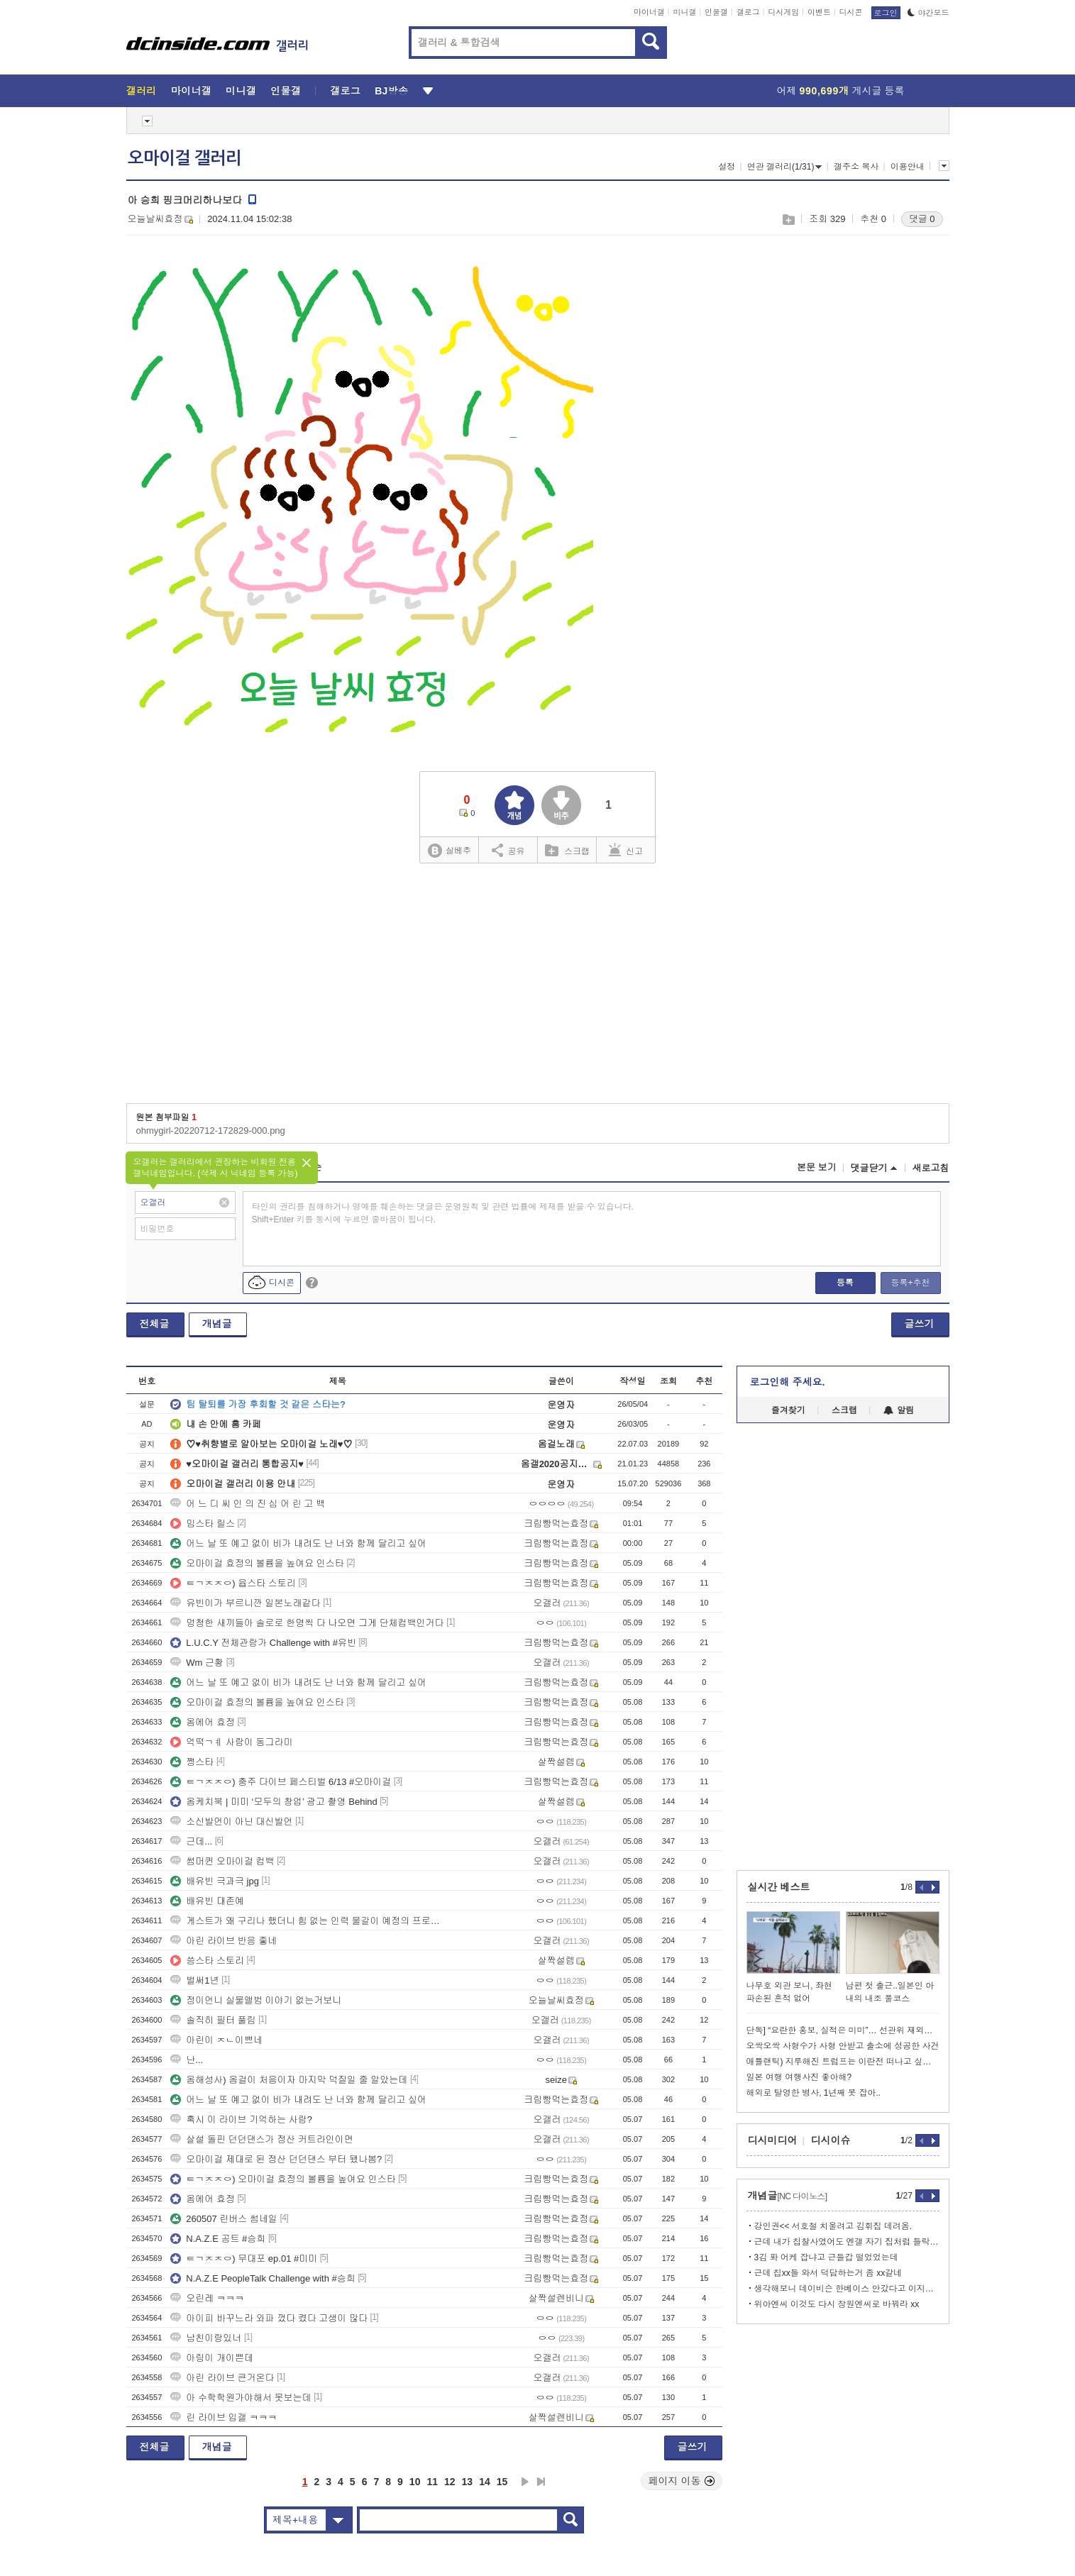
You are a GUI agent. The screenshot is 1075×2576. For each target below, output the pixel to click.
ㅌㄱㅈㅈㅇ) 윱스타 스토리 (233, 1583)
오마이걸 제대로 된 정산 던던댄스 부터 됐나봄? (276, 2159)
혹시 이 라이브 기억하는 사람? (241, 2119)
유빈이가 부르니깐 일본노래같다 (245, 1603)
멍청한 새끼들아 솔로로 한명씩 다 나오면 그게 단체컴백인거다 (306, 1623)
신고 (626, 850)
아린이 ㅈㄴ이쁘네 (216, 2040)
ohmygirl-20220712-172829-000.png (210, 1130)
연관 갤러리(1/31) (784, 167)
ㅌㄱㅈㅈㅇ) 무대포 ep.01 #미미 (243, 2258)
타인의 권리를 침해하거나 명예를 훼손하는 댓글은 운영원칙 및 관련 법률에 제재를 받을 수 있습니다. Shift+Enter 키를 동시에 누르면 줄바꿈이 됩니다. (443, 1213)
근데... (191, 1841)
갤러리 (141, 90)
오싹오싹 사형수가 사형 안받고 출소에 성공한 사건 (842, 2046)
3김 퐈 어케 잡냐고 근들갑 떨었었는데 (826, 2257)
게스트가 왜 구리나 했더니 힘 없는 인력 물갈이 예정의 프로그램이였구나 (307, 1921)
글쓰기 (920, 1324)
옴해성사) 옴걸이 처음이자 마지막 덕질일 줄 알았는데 (288, 2079)
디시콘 (851, 12)
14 (484, 2481)
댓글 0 (922, 219)
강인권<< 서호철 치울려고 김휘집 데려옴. (833, 2226)
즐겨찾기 (788, 1410)
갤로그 (748, 12)
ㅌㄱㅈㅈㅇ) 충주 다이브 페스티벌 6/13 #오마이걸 (280, 1781)
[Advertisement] (892, 469)
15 (502, 2481)
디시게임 (783, 12)
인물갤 (716, 12)
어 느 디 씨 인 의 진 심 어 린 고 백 (247, 1503)
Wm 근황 (197, 1662)
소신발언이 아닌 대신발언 (231, 1821)
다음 (525, 2482)
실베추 (449, 851)
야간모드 (928, 13)
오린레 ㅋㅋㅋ (207, 2298)
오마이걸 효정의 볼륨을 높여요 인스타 (256, 1563)
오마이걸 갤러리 (184, 158)
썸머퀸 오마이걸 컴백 (222, 1861)
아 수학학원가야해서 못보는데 (240, 2397)
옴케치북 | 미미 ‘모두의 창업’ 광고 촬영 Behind (273, 1801)
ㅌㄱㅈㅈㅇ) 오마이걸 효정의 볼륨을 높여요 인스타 (282, 2179)
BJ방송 (391, 90)
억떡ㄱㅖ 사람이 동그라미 (231, 1742)
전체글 (155, 1324)
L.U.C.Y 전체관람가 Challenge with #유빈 (263, 1642)
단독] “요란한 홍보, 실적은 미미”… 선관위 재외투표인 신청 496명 (842, 2030)
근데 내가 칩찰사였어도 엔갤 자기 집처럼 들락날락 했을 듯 (846, 2242)
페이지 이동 (682, 2481)
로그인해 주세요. (787, 1382)
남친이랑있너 (205, 2338)
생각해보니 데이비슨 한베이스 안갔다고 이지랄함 (846, 2289)
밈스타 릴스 (202, 1523)
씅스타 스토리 (207, 1960)
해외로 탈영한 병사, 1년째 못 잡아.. (813, 2093)
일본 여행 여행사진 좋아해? (799, 2077)
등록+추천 (910, 1283)
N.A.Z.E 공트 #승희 (217, 2238)
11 (432, 2481)
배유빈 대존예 (207, 1901)
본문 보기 (817, 1167)
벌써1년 (194, 1980)
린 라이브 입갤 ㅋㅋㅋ (223, 2417)
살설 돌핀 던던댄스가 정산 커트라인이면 (261, 2139)
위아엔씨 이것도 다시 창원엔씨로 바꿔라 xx (837, 2304)
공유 (508, 850)
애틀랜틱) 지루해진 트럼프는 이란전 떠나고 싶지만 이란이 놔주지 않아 (842, 2062)
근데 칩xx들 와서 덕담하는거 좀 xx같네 (828, 2273)
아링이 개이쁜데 (211, 2358)
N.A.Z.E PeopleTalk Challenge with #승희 (262, 2278)
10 (415, 2481)
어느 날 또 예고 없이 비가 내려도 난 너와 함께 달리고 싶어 (298, 1543)
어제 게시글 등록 (841, 90)
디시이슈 (831, 2140)
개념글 (217, 1324)
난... (186, 2060)
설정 (726, 167)
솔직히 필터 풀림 (212, 2020)
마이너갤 (649, 12)
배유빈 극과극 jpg (214, 1881)
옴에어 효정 (202, 1722)
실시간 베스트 (779, 1887)
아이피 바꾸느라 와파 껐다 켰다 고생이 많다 (269, 2318)
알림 (898, 1410)
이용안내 (908, 167)
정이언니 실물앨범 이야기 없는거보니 (255, 2000)
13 (467, 2481)
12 (450, 2481)
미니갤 (684, 12)
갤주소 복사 (856, 167)
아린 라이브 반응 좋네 (223, 1940)
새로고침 (931, 1168)
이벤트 (819, 12)
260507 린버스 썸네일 (223, 2218)
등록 (845, 1283)
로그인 (886, 13)
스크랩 (788, 220)
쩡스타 (192, 1762)
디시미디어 (773, 2140)
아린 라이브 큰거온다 (222, 2377)
